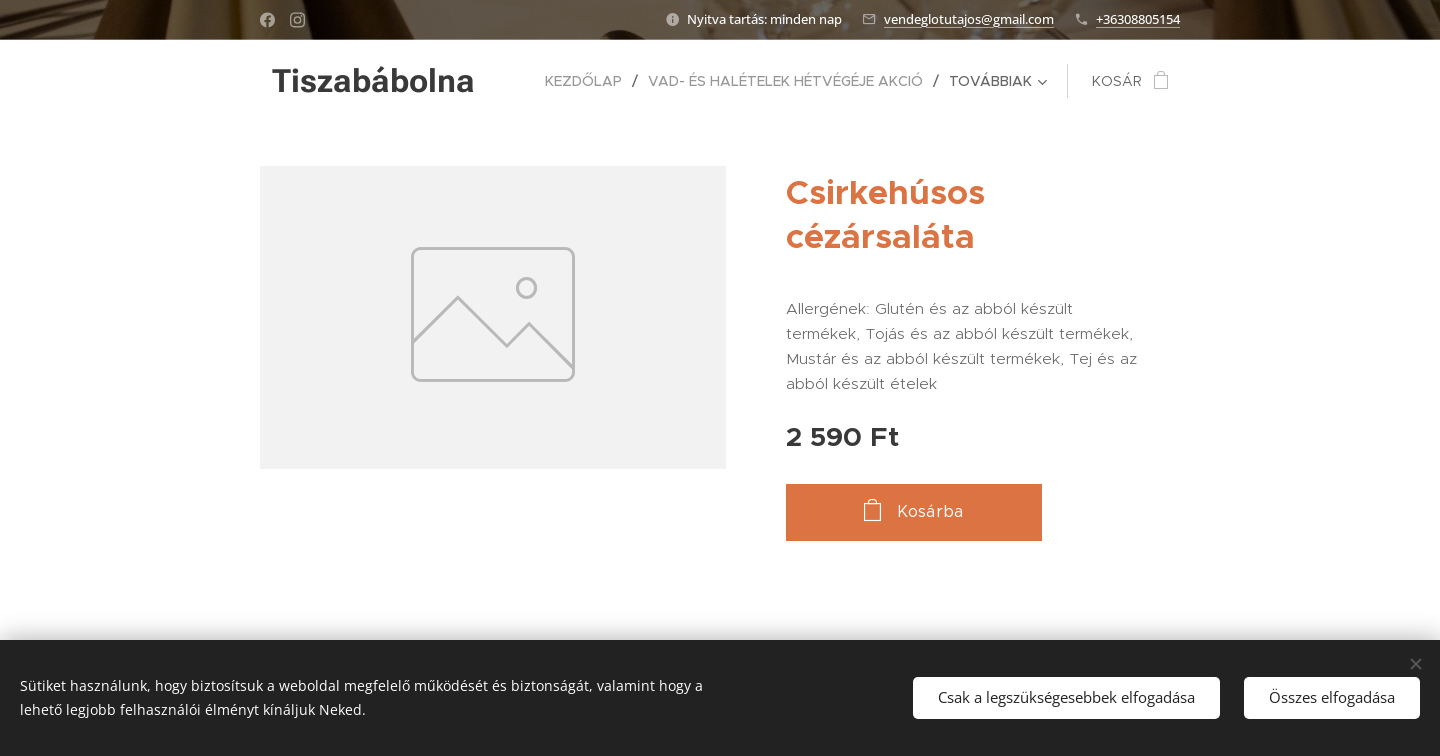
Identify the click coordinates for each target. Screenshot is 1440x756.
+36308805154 (1138, 19)
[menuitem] (589, 81)
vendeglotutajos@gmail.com (969, 19)
